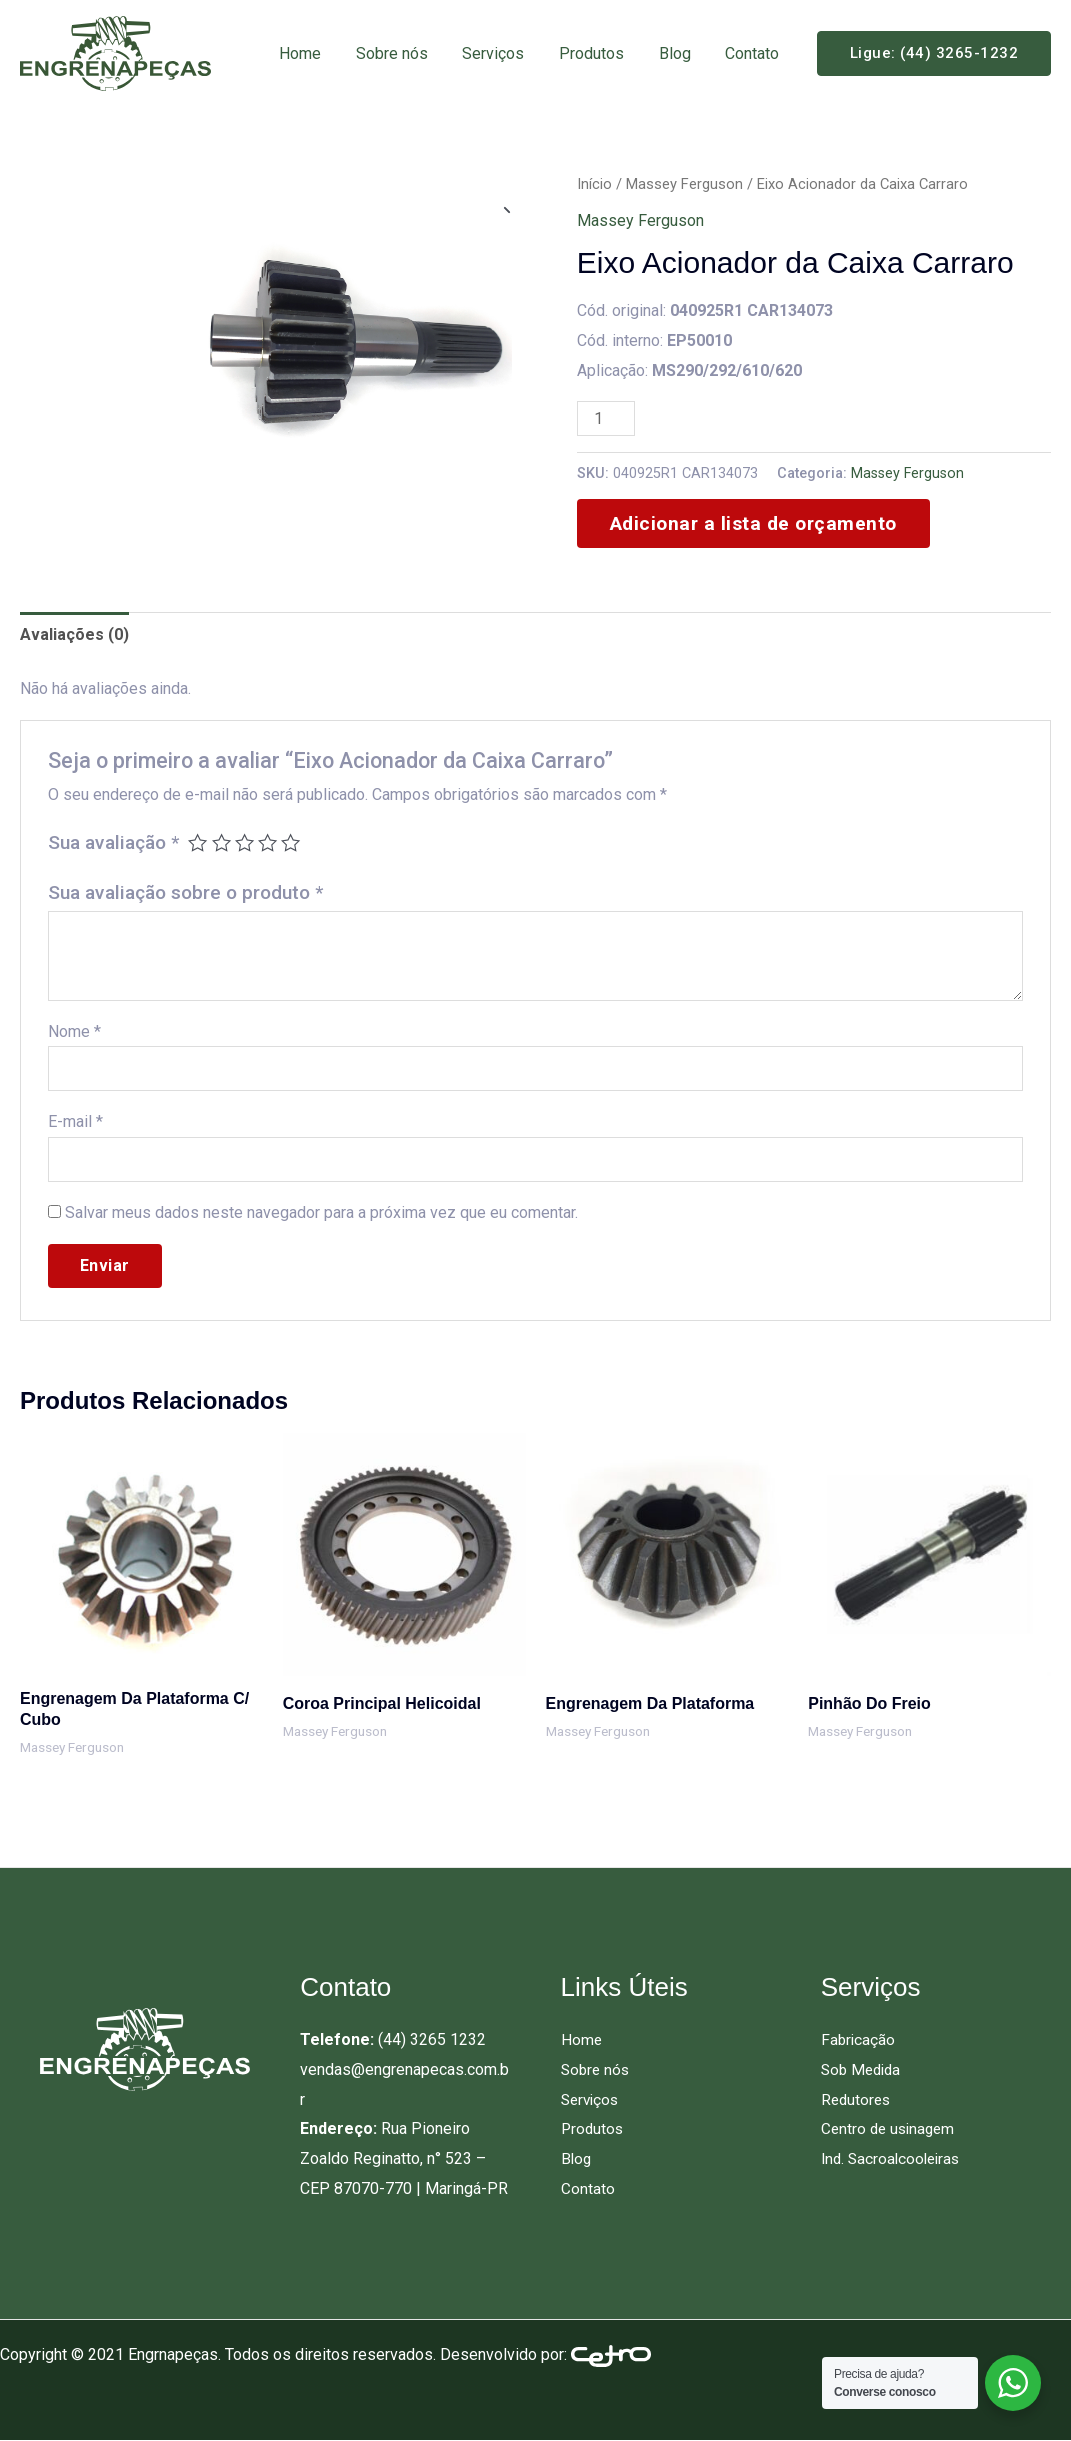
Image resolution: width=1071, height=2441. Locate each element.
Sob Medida (863, 2069)
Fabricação (859, 2039)
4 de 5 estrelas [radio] (267, 842)
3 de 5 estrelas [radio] (244, 842)
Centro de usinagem (891, 2128)
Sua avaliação (113, 842)
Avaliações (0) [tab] (74, 634)
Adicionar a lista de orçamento (753, 523)
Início (594, 184)
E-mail (75, 1121)
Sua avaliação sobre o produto (185, 892)
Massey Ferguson (684, 184)
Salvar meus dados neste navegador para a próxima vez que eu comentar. (321, 1212)
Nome (74, 1031)
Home (315, 53)
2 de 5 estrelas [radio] (221, 842)
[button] (934, 53)
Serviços (503, 53)
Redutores (857, 2099)
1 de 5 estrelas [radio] (197, 842)
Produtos (598, 53)
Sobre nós (404, 53)
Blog (679, 53)
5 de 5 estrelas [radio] (290, 842)
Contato (754, 53)
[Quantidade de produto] (606, 418)
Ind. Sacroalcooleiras (894, 2158)
